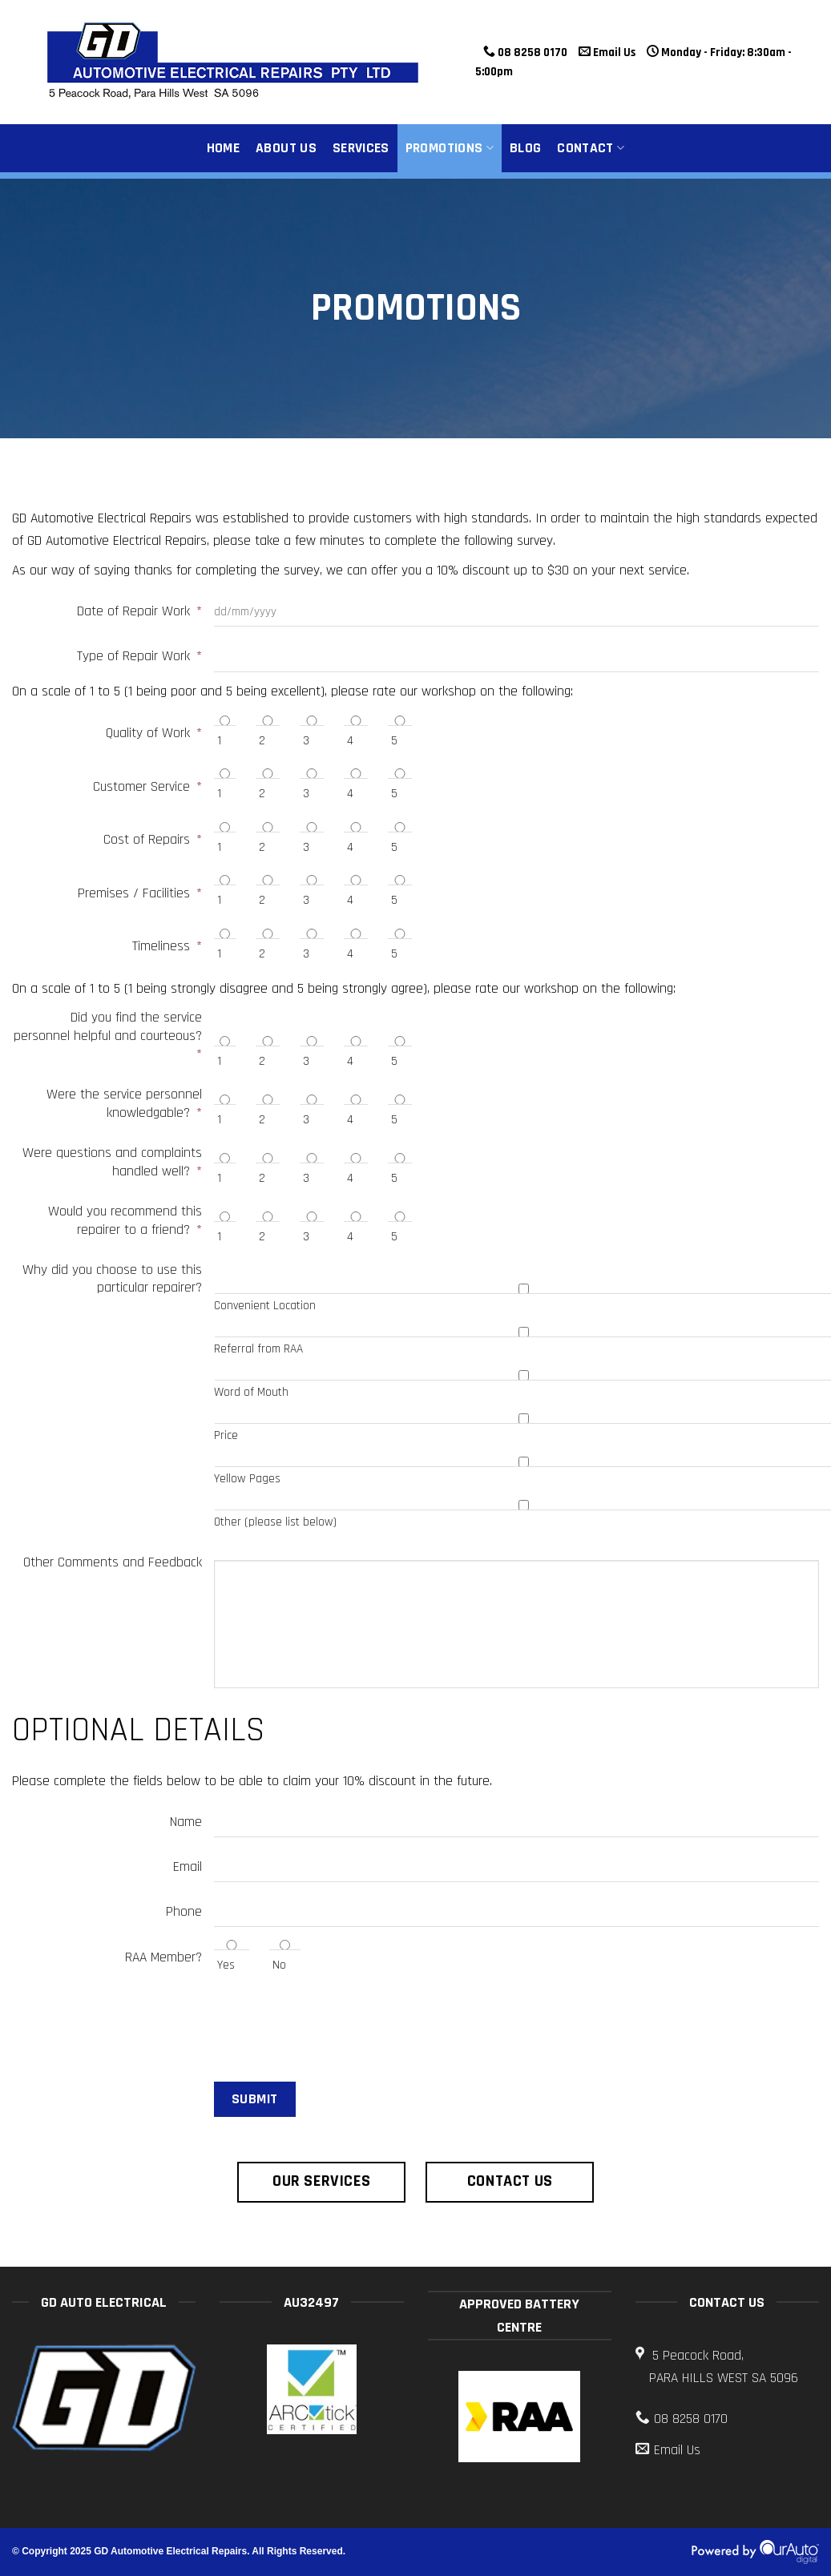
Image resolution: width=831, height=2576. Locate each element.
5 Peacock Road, (727, 2368)
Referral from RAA (258, 1349)
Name (186, 1822)
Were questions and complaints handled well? (112, 1162)
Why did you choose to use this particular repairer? (112, 1279)
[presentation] (134, 2024)
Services (361, 148)
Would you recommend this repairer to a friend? (125, 1221)
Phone (184, 1912)
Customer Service (147, 787)
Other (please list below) (275, 1522)
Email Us (607, 52)
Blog (525, 148)
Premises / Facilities (140, 893)
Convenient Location (265, 1305)
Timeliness (167, 946)
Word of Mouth (251, 1392)
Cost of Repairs (152, 840)
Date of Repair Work (139, 611)
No (279, 1965)
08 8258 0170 (525, 52)
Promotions (449, 148)
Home (223, 148)
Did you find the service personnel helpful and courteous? (108, 1036)
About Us (286, 148)
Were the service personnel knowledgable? (124, 1104)
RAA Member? (163, 1957)
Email (187, 1867)
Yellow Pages (247, 1478)
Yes (226, 1965)
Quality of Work (154, 733)
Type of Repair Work (139, 656)
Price (226, 1435)
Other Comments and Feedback (112, 1562)
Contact (590, 148)
